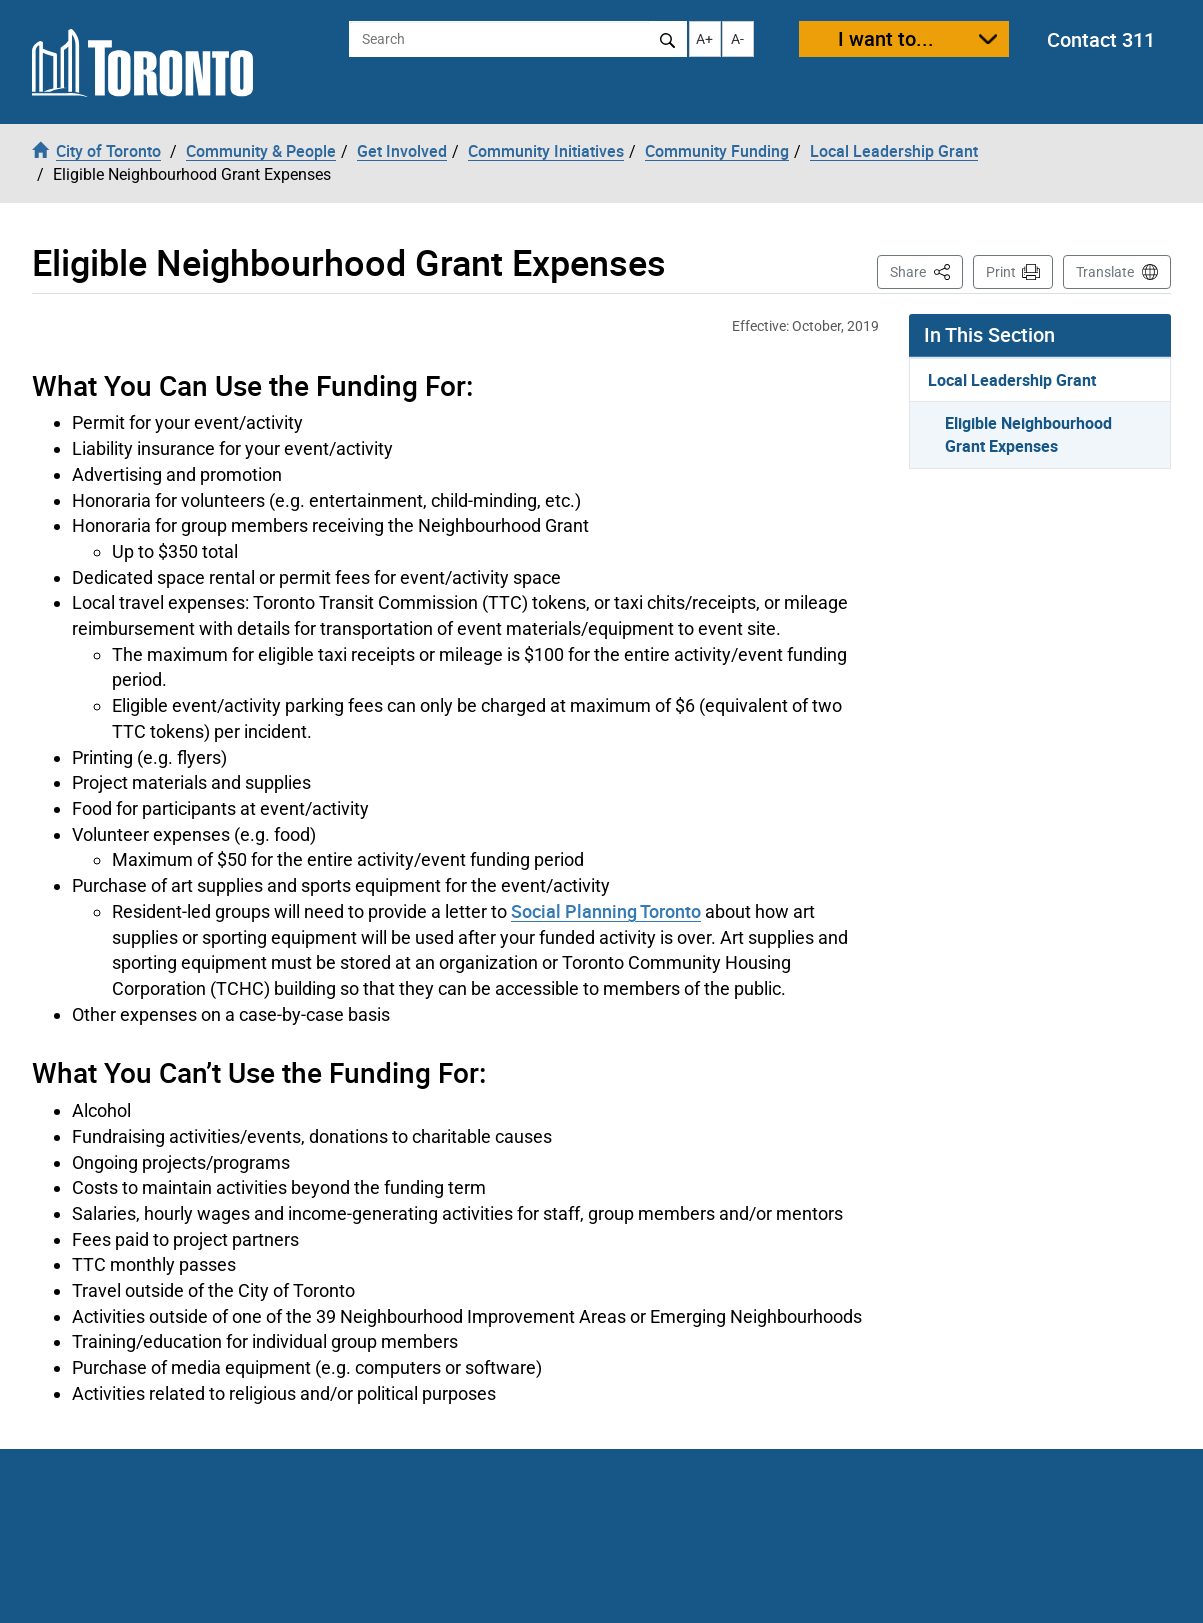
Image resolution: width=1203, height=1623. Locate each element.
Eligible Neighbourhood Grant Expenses (1028, 434)
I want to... (886, 38)
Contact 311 (1101, 39)
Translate (1105, 272)
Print (1001, 272)
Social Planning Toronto (606, 911)
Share (926, 270)
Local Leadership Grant (1012, 380)
